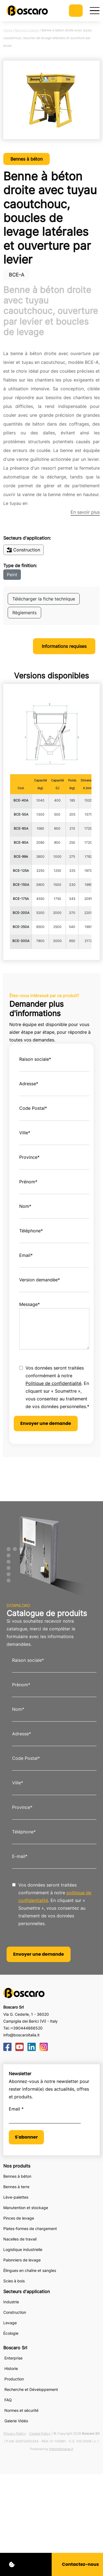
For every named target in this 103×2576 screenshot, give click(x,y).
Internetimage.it (61, 2449)
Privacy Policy (15, 2433)
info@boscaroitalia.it (21, 2035)
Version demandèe (39, 1279)
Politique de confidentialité (53, 1383)
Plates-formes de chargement (30, 2228)
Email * (16, 2109)
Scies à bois (14, 2281)
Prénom (28, 1181)
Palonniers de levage (22, 2260)
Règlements (24, 612)
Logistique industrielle (22, 2249)
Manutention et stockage (25, 2207)
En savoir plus (85, 512)
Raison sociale (35, 1059)
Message (29, 1304)
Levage (10, 2322)
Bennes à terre (16, 2186)
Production (14, 2379)
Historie (11, 2368)
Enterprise (13, 2358)
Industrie (11, 2301)
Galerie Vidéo (16, 2420)
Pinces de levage (18, 2218)
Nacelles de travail (20, 2239)
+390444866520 (27, 2028)
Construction (23, 549)
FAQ (8, 2400)
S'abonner (26, 2137)
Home (7, 30)
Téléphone (31, 1230)
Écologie (10, 2333)
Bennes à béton (27, 30)
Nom (25, 1206)
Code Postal (33, 1108)
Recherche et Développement (31, 2389)
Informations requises (64, 646)
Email (26, 1255)
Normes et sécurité (21, 2410)
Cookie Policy (40, 2433)
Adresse (28, 1083)
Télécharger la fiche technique (43, 599)
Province (29, 1157)
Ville (24, 1132)
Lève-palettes (15, 2197)
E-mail (19, 1856)
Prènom (21, 1684)
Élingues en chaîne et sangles (29, 2270)
